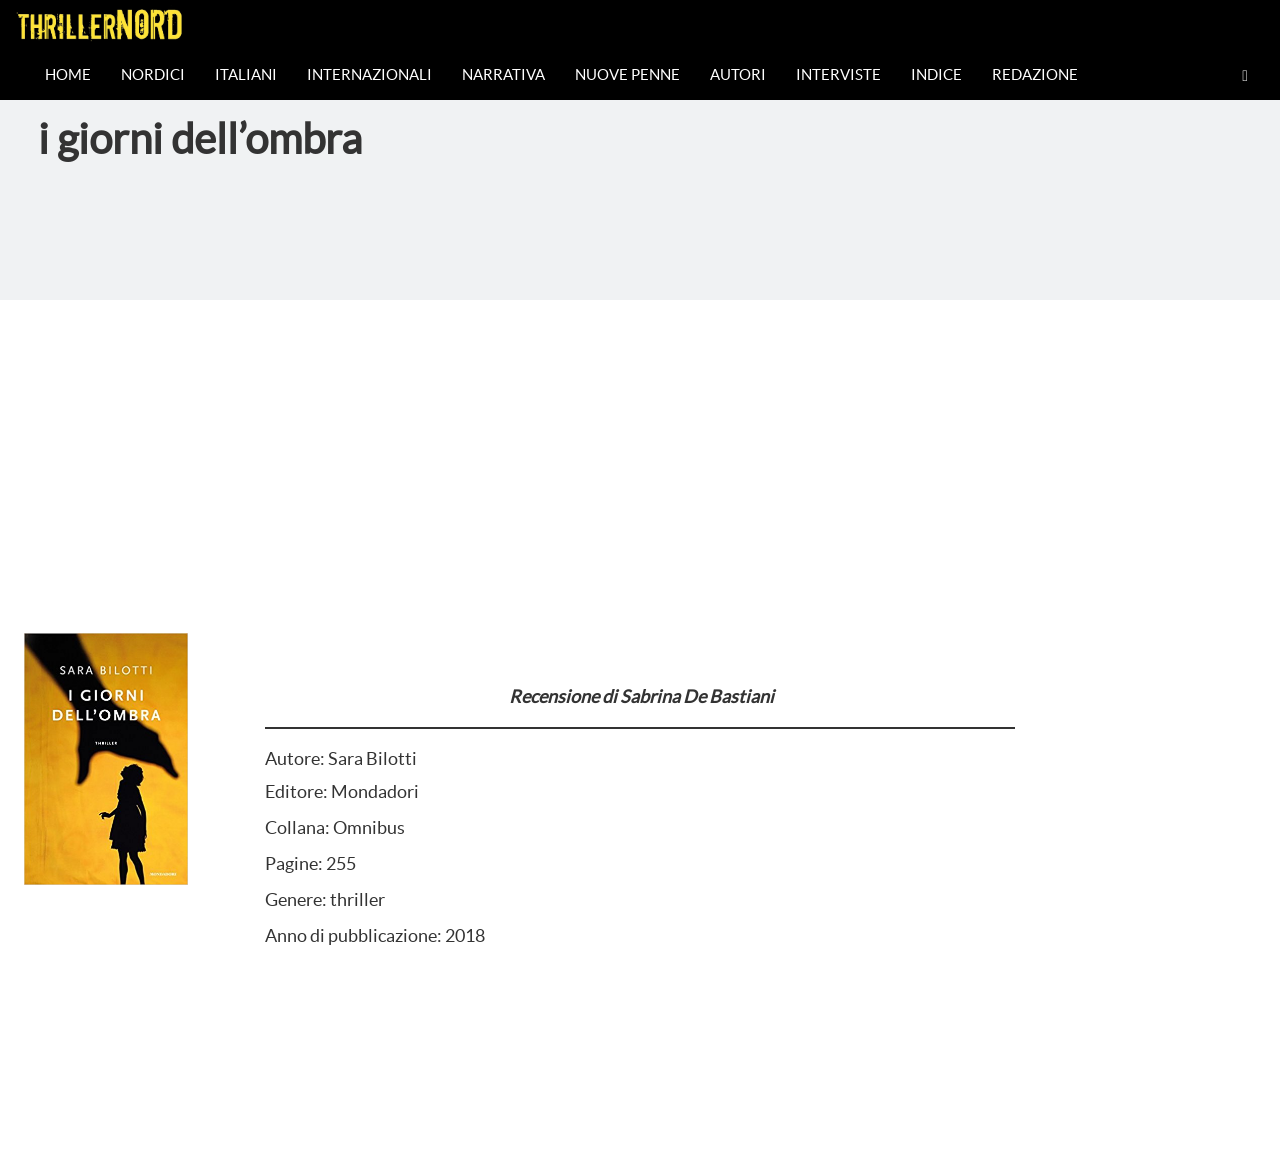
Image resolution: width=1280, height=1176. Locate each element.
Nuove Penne (627, 74)
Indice (936, 74)
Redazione (1035, 74)
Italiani (246, 74)
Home (68, 74)
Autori (738, 74)
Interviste (838, 74)
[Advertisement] (640, 450)
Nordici (153, 74)
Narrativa (503, 74)
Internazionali (369, 74)
